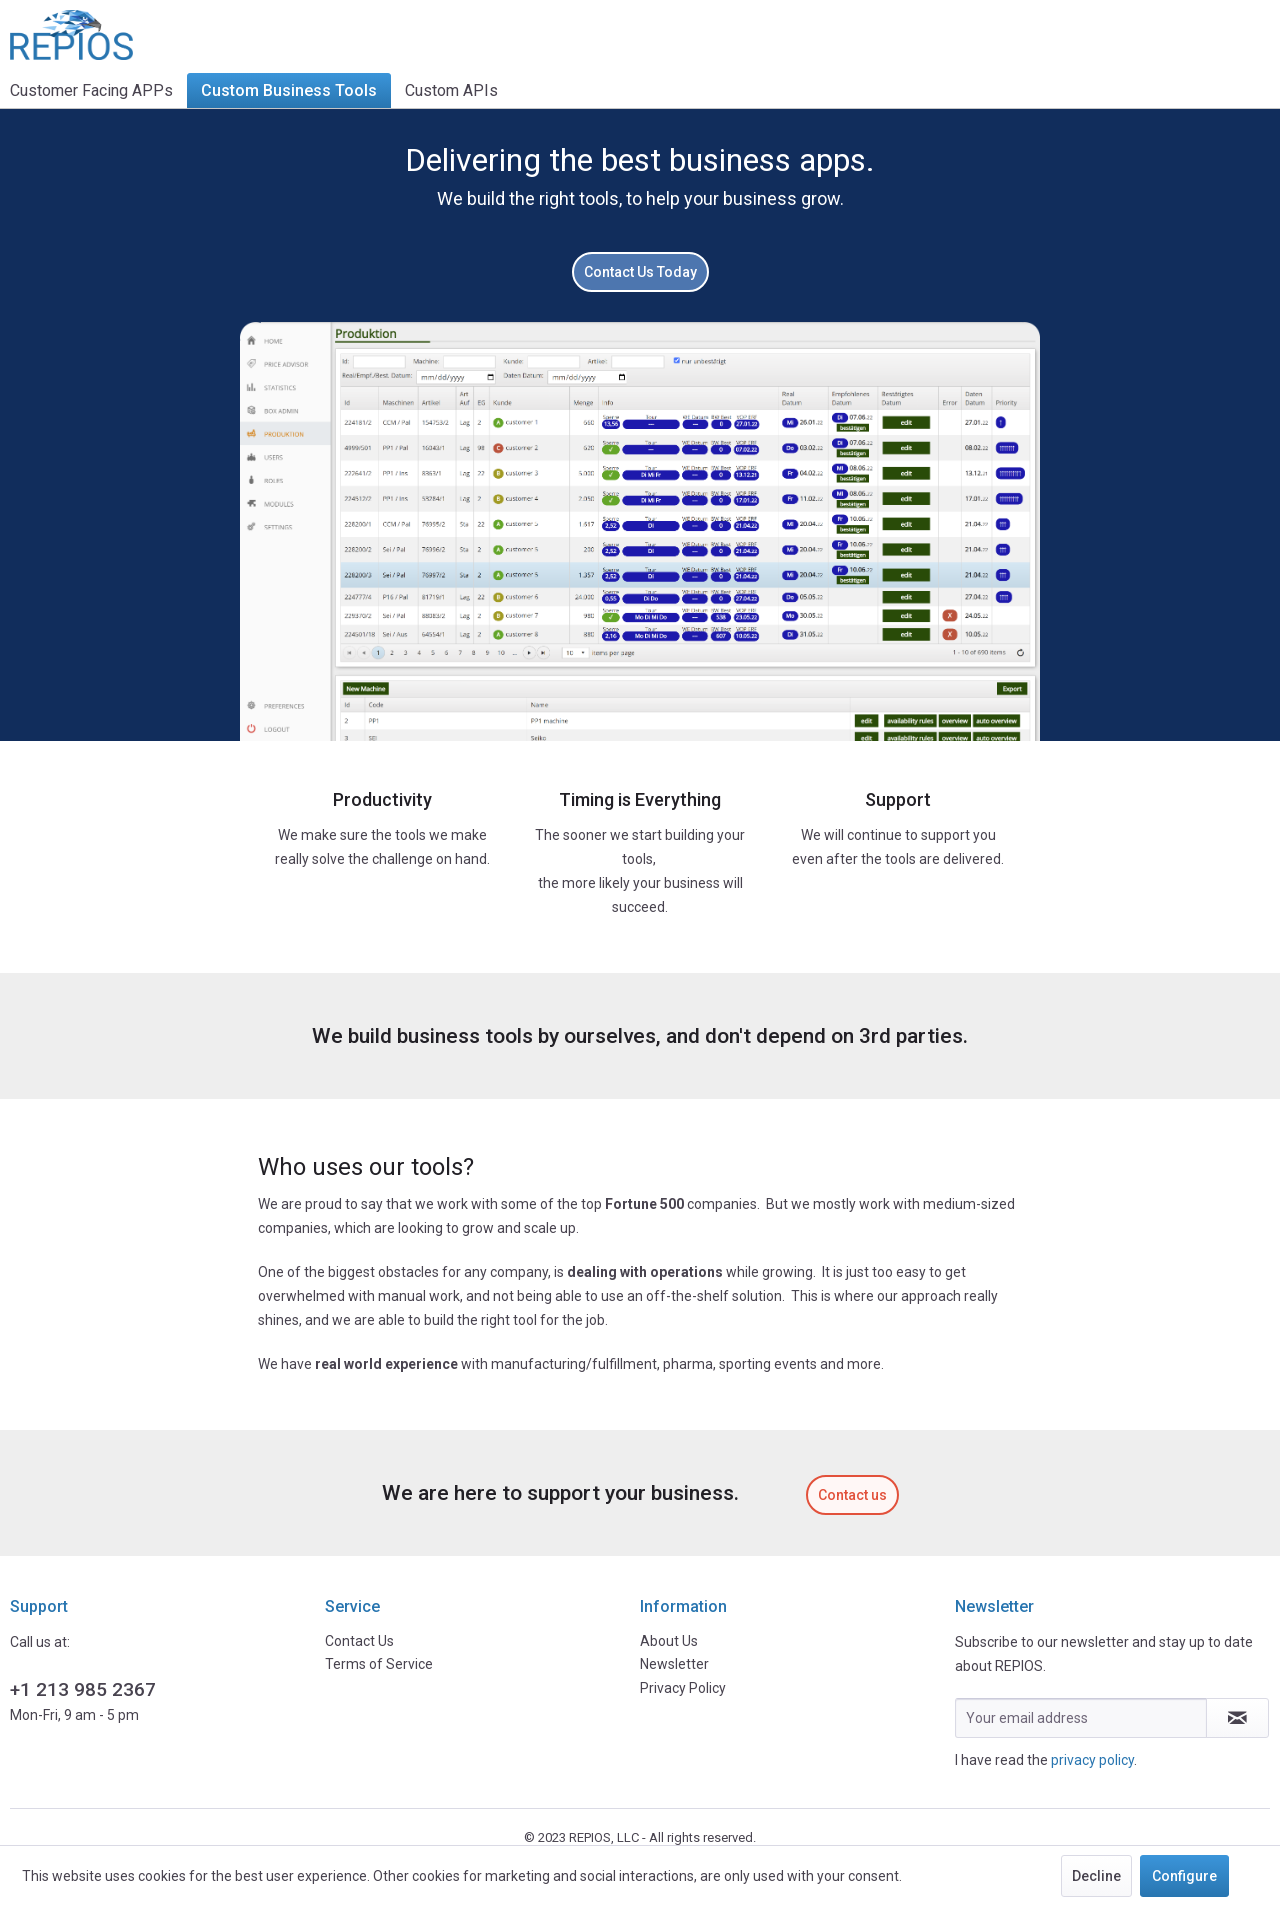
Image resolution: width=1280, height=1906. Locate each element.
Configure (1184, 1876)
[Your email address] (1081, 1718)
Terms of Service (379, 1664)
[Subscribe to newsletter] (1237, 1718)
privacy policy (1092, 1760)
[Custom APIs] (451, 90)
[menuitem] (98, 90)
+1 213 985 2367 (83, 1689)
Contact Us (359, 1641)
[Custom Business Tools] (289, 90)
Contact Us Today (640, 272)
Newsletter (674, 1664)
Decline (1096, 1876)
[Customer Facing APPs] (98, 90)
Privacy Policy (683, 1688)
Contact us (852, 1495)
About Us (669, 1641)
